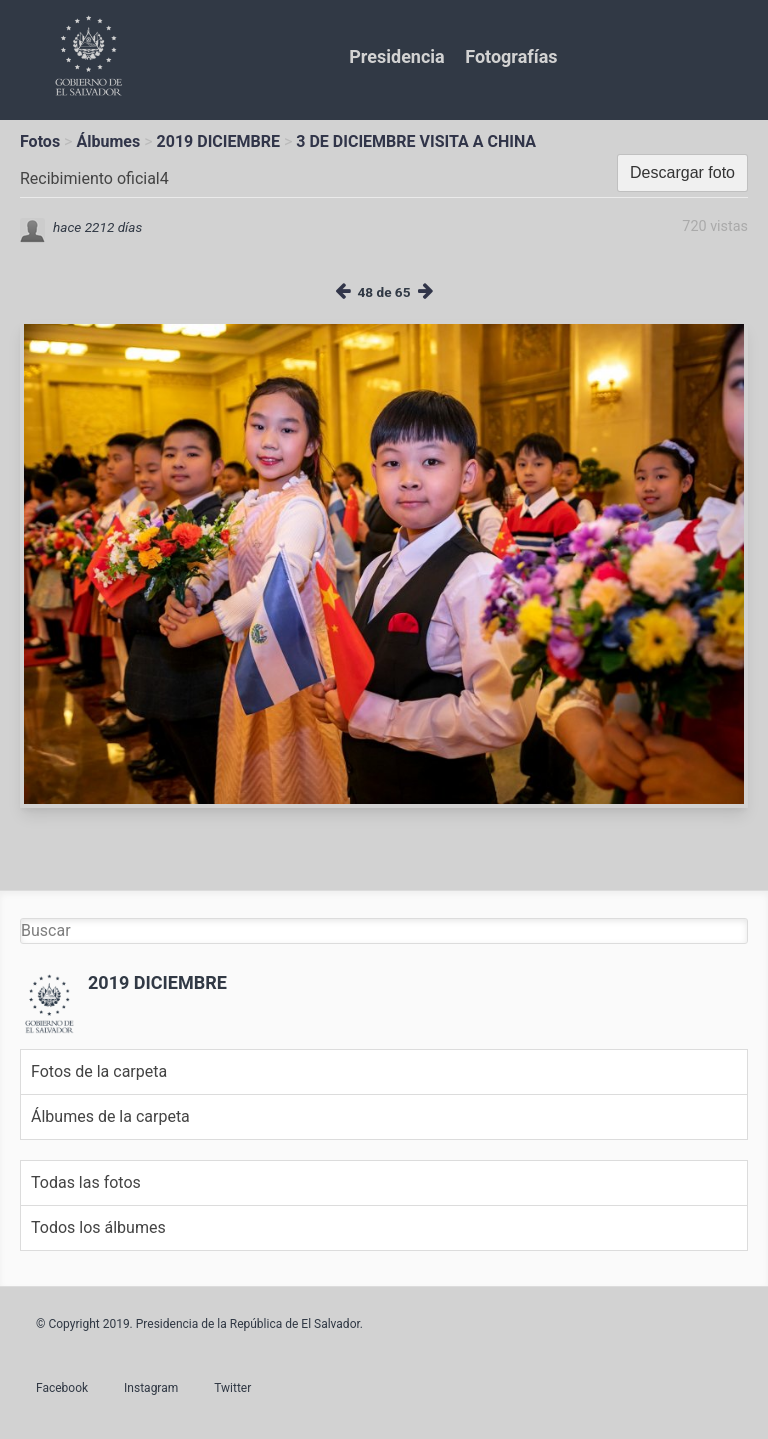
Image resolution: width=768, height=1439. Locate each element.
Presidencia (396, 56)
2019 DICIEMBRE (218, 141)
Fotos (40, 141)
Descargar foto (682, 172)
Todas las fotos (86, 1182)
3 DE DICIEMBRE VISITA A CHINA (416, 141)
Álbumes (108, 141)
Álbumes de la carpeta (110, 1116)
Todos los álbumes (98, 1227)
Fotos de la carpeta (99, 1071)
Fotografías (511, 56)
